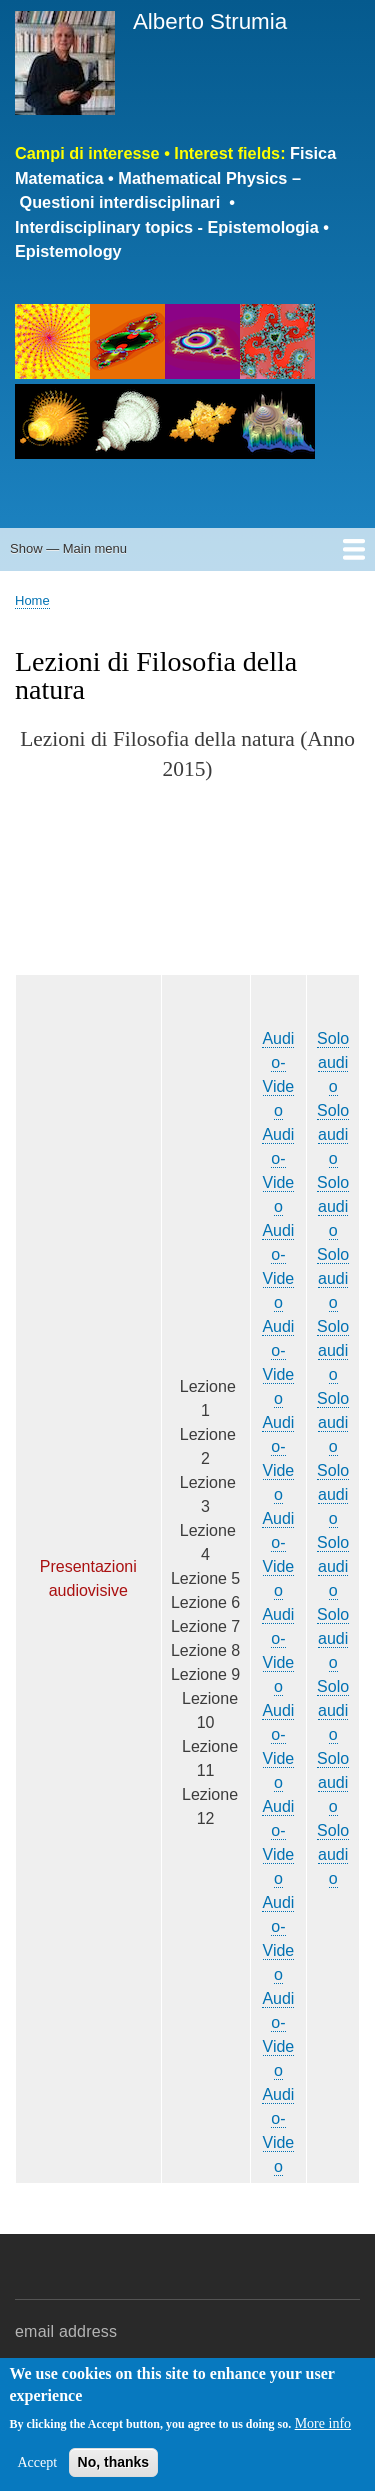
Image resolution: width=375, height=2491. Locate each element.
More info (323, 2423)
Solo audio (333, 1062)
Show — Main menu (68, 548)
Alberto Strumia (210, 21)
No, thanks (114, 2462)
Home (32, 600)
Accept (37, 2462)
